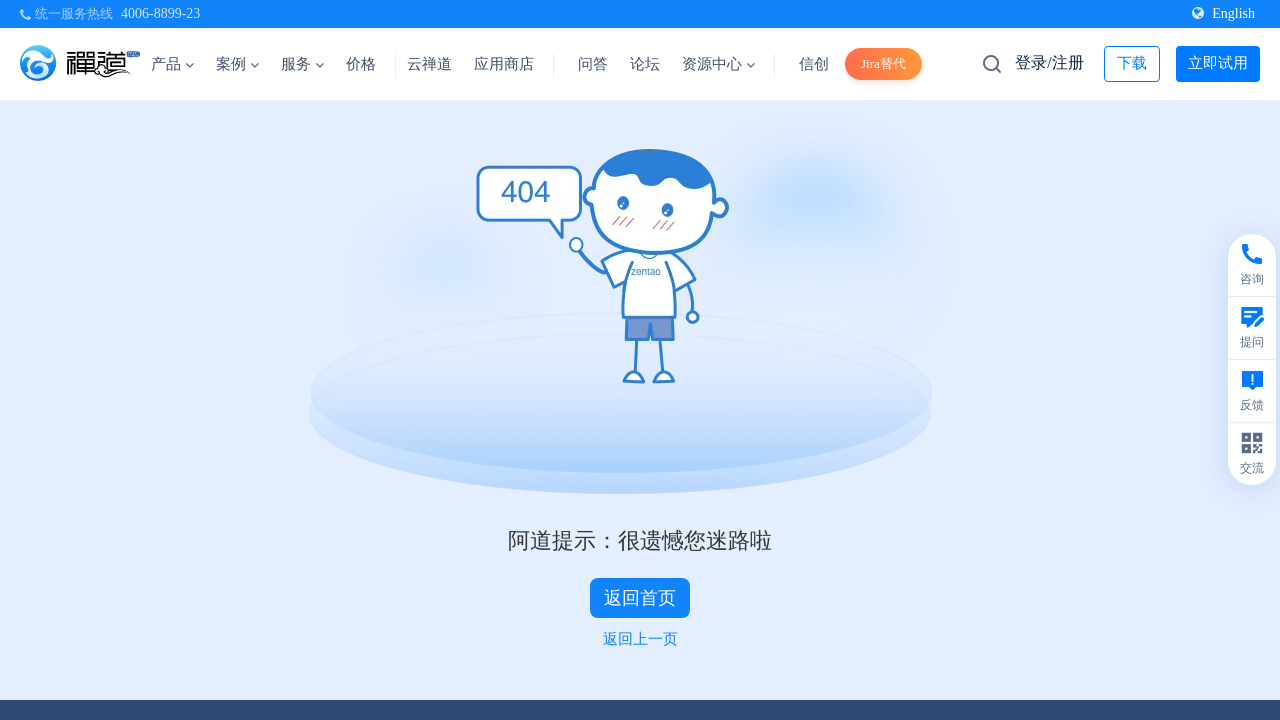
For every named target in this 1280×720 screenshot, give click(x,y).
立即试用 (1218, 63)
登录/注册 (1049, 62)
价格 (361, 64)
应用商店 (504, 64)
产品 (172, 64)
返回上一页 (640, 639)
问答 (593, 64)
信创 (814, 64)
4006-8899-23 (160, 13)
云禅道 (429, 64)
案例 (237, 64)
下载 (1132, 63)
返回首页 (640, 598)
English (1223, 13)
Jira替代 (883, 63)
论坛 (645, 64)
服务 (302, 64)
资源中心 (718, 64)
